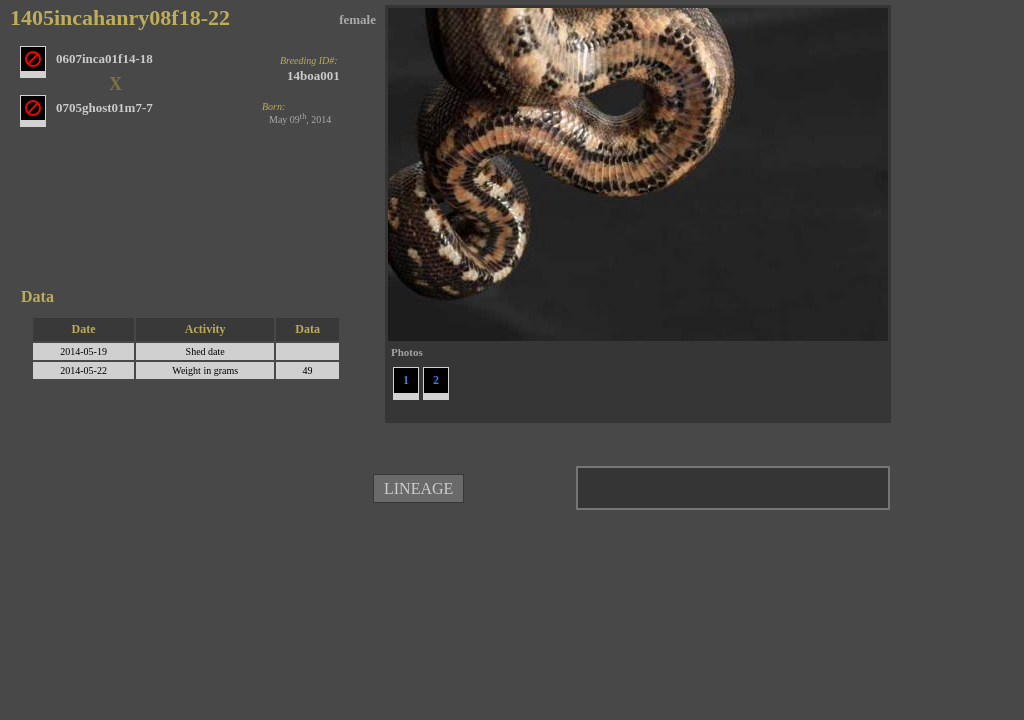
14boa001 (313, 75)
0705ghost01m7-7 (104, 107)
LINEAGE (418, 488)
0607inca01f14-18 (104, 58)
